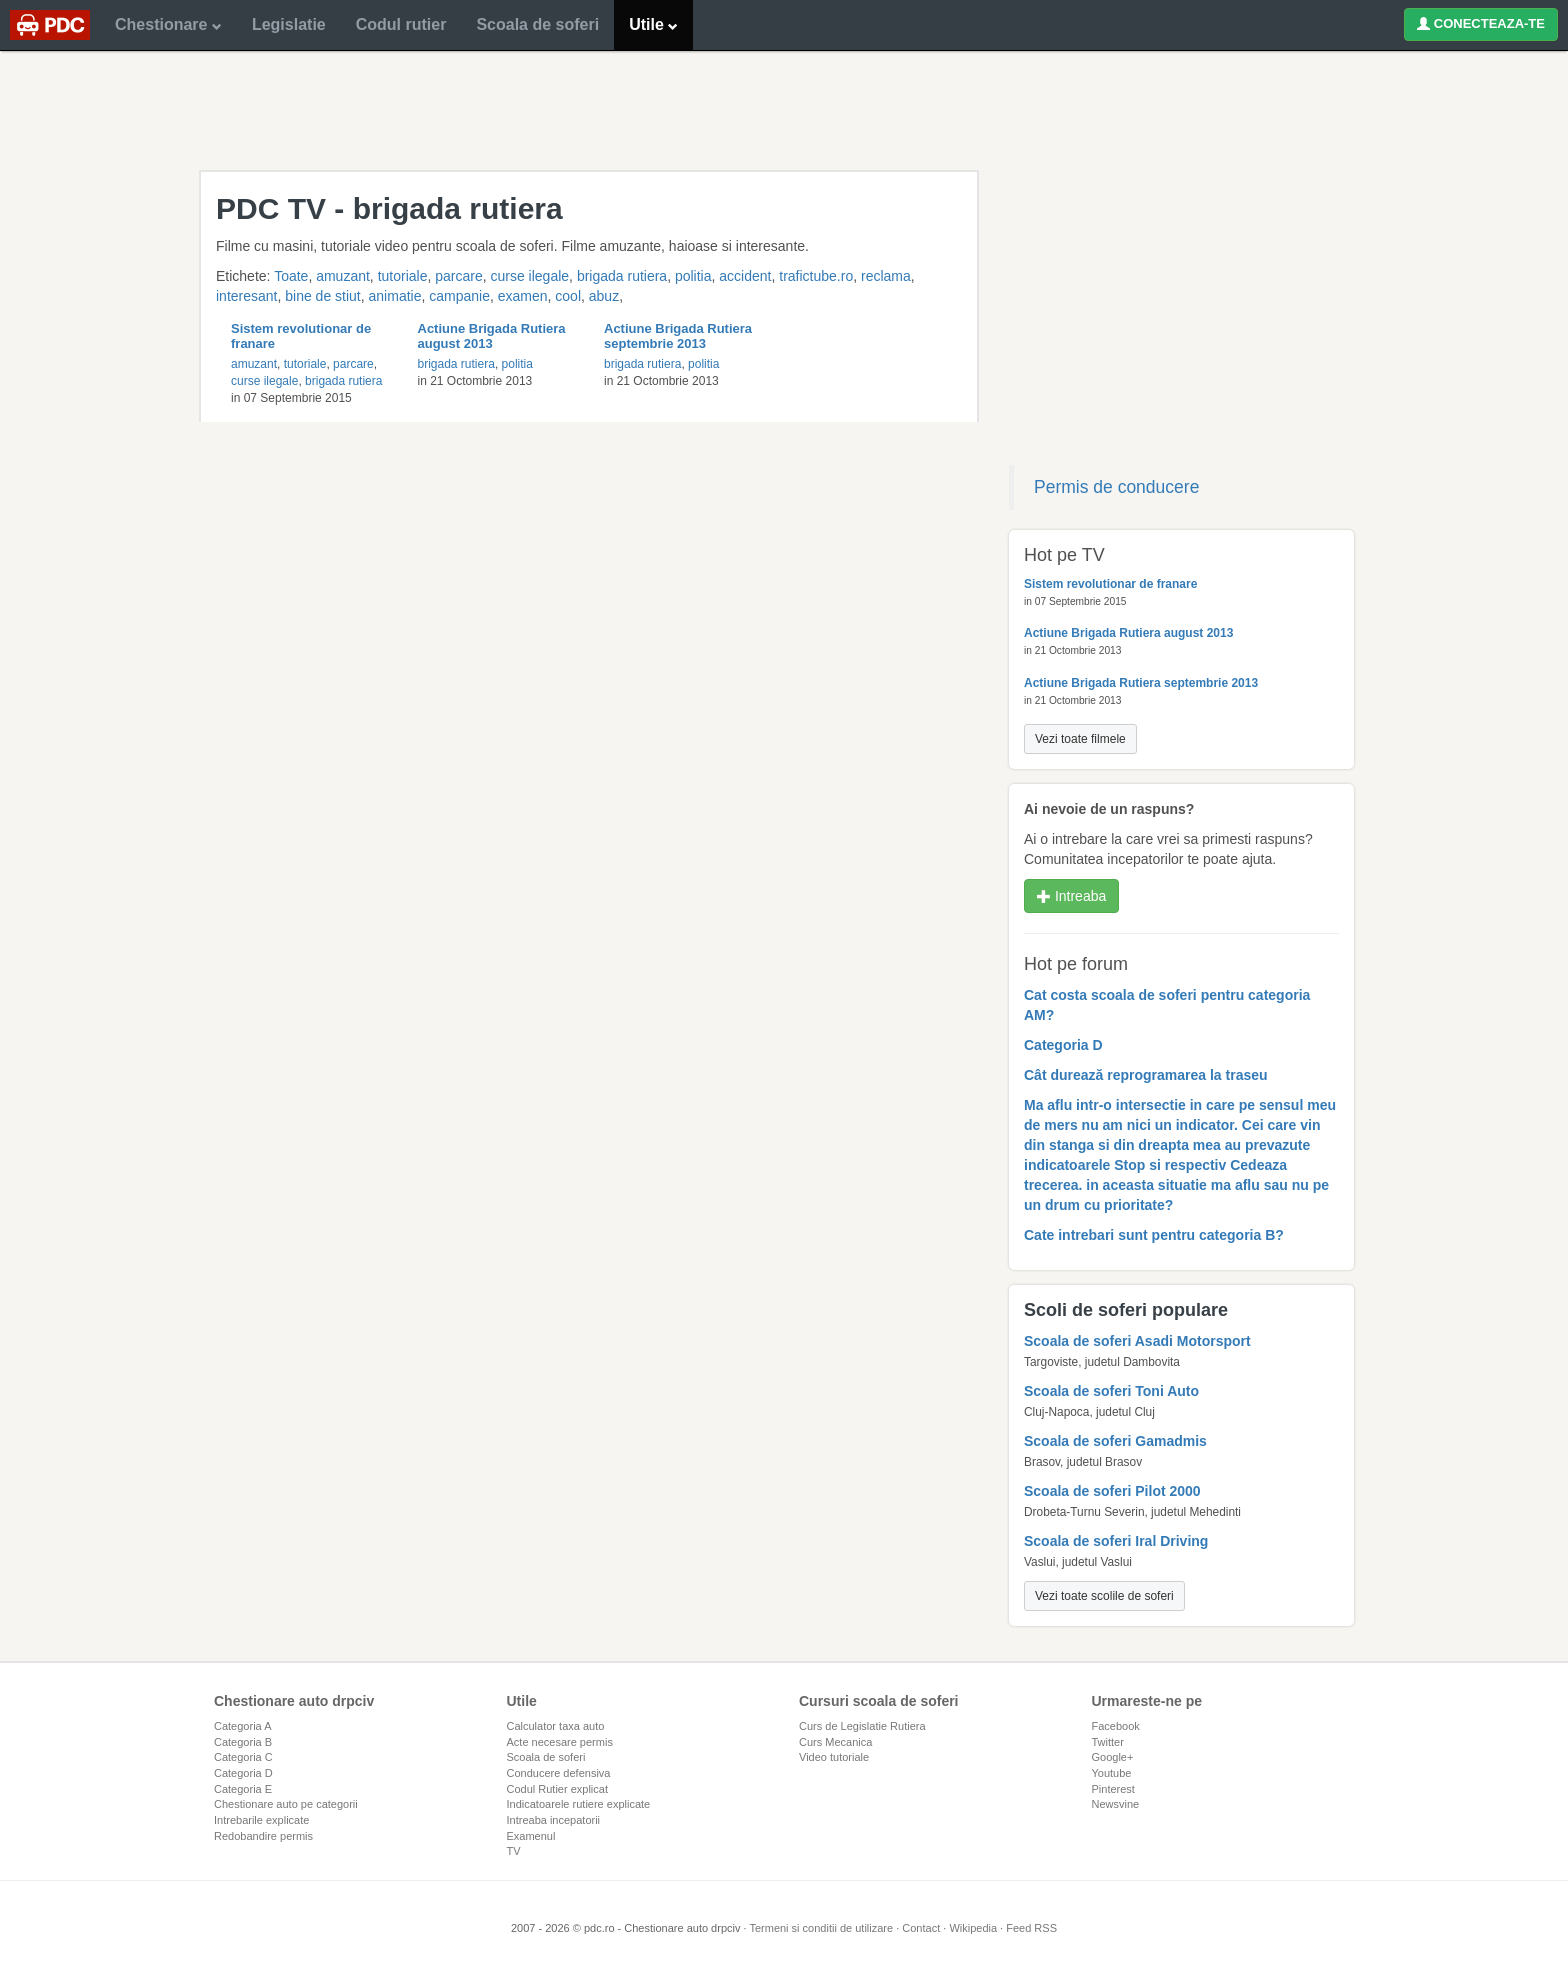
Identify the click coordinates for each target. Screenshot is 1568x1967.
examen (523, 296)
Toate (291, 276)
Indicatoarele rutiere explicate (579, 1804)
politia (693, 276)
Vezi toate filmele (1080, 739)
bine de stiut (323, 296)
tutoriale (403, 276)
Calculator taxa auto (556, 1726)
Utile (653, 24)
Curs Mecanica (835, 1742)
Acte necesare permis (560, 1742)
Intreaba (1071, 896)
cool (568, 296)
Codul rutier (401, 24)
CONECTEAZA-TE (1481, 23)
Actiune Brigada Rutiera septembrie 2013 (678, 336)
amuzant (343, 276)
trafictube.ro (816, 276)
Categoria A (242, 1726)
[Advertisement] (784, 110)
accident (745, 276)
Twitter (1108, 1742)
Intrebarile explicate (261, 1820)
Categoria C (243, 1757)
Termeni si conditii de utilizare (821, 1928)
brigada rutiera (622, 276)
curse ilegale (529, 276)
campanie (459, 296)
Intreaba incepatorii (554, 1820)
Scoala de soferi (537, 24)
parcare (458, 276)
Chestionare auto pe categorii (286, 1804)
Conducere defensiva (559, 1773)
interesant (246, 296)
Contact (921, 1928)
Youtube (1112, 1773)
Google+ (1113, 1757)
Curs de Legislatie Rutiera (862, 1726)
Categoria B (243, 1742)
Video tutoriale (834, 1757)
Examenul (531, 1836)
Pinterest (1113, 1789)
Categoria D (243, 1773)
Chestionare (168, 24)
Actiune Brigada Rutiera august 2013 (492, 336)
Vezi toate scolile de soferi (1104, 1596)
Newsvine (1116, 1804)
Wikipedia (973, 1928)
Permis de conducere (1116, 487)
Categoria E (243, 1789)
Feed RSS (1031, 1928)
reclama (886, 276)
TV (514, 1851)
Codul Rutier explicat (558, 1789)
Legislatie (289, 24)
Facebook (1116, 1726)
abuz (604, 296)
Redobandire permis (263, 1836)
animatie (395, 296)
